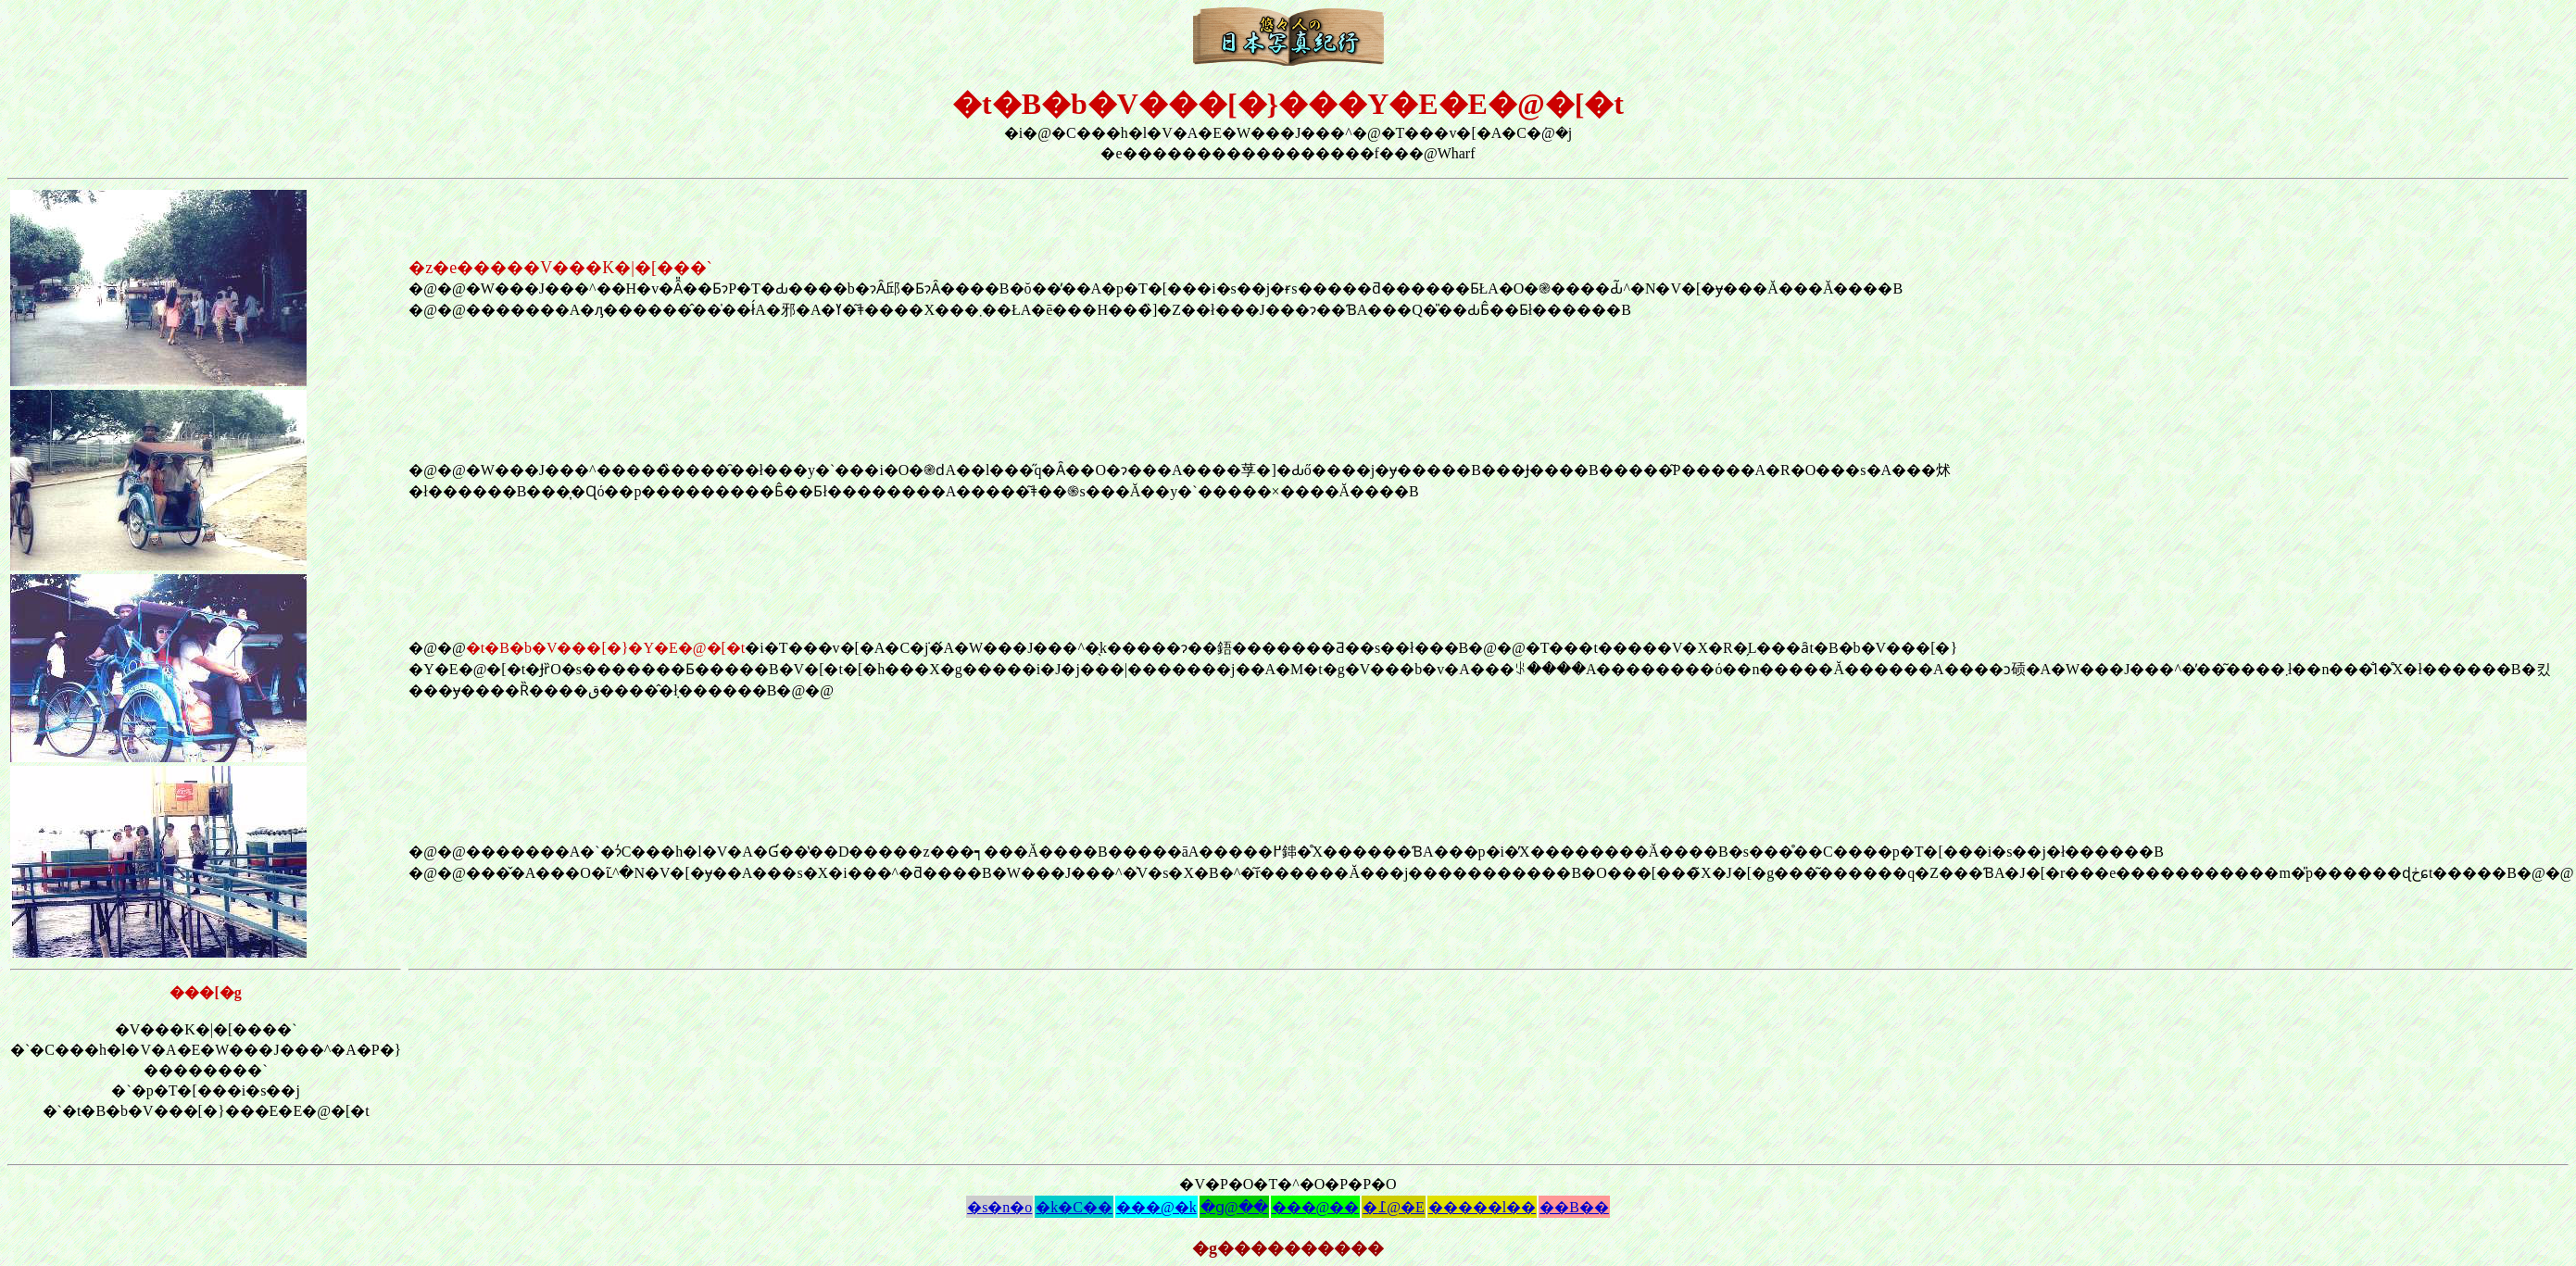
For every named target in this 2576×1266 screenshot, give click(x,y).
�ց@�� (1234, 1207)
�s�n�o (999, 1207)
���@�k (1156, 1207)
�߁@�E (1394, 1207)
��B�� (1574, 1207)
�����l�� (1482, 1207)
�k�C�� (1074, 1207)
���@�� (1316, 1207)
